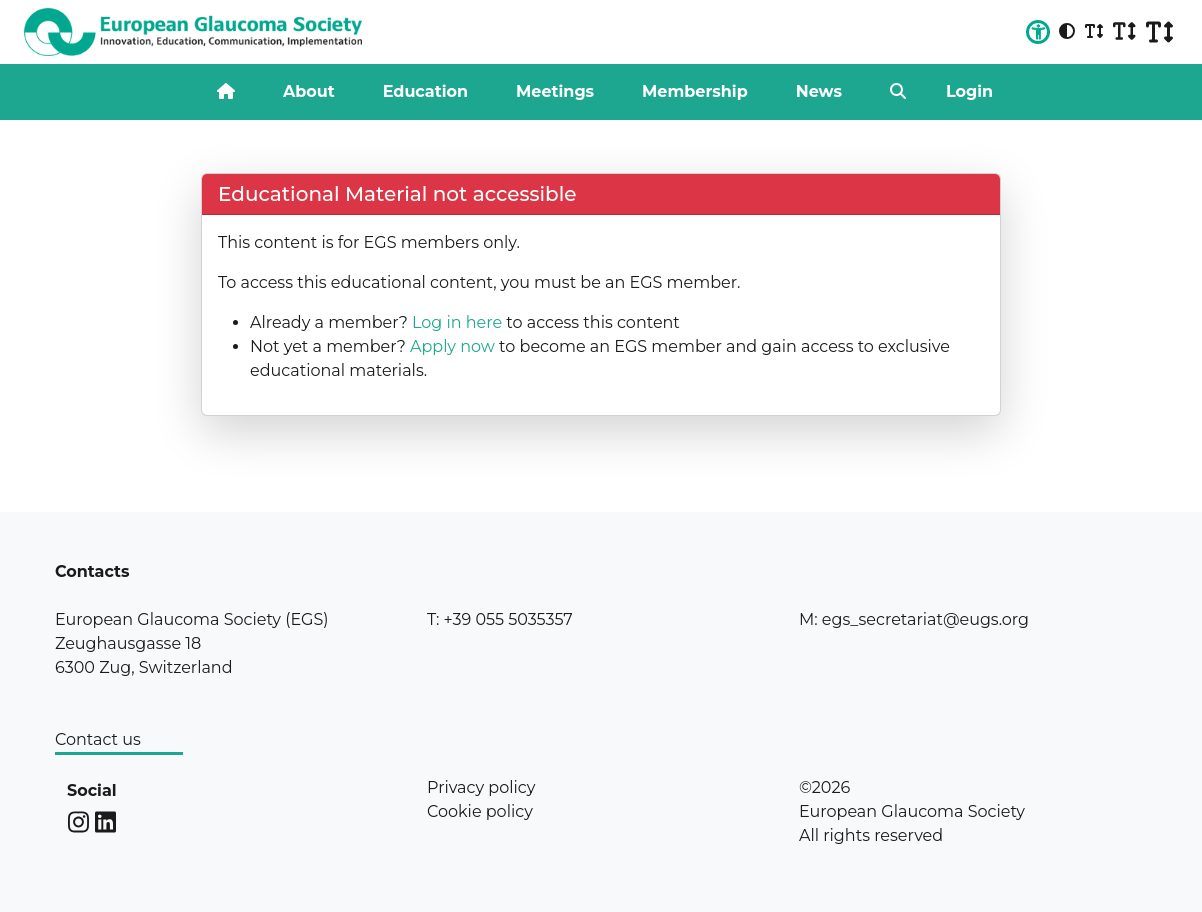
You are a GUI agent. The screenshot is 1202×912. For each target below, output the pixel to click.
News (819, 91)
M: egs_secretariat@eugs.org (914, 619)
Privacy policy (481, 787)
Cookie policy (480, 811)
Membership (695, 91)
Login (969, 91)
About (309, 91)
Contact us (98, 739)
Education (425, 91)
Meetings (555, 91)
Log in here (457, 322)
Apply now (452, 346)
